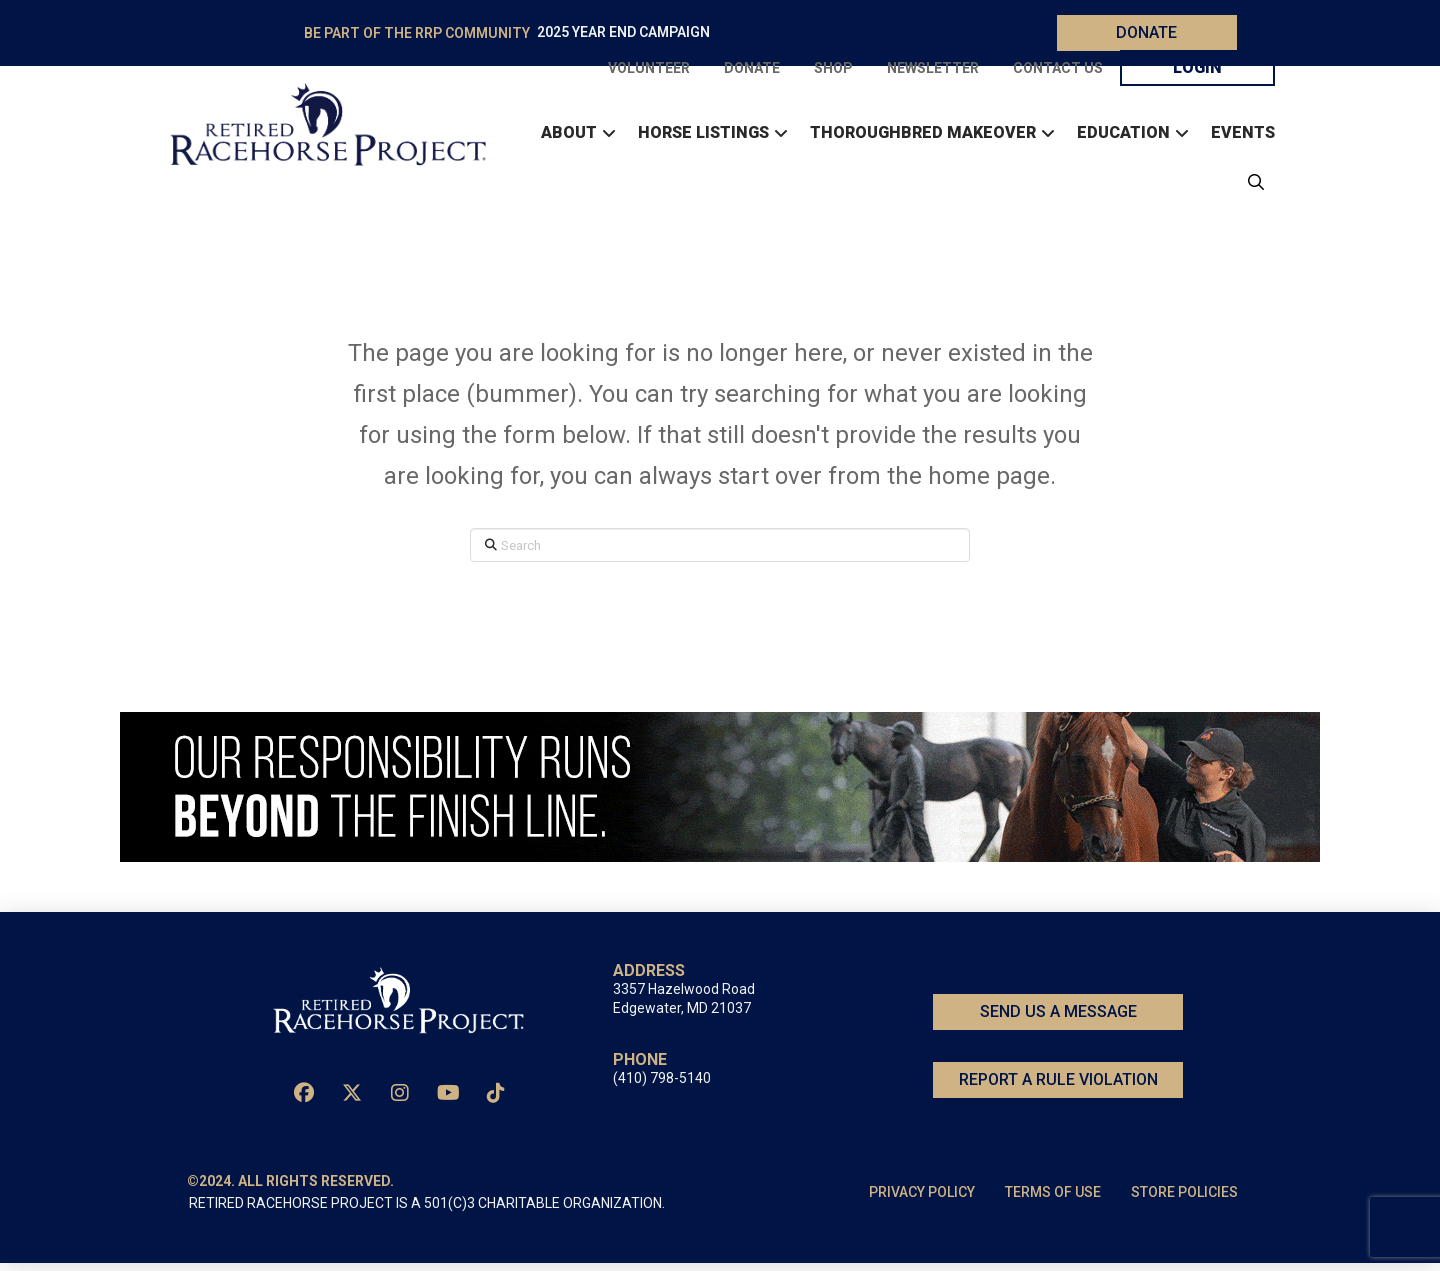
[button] (1251, 186)
